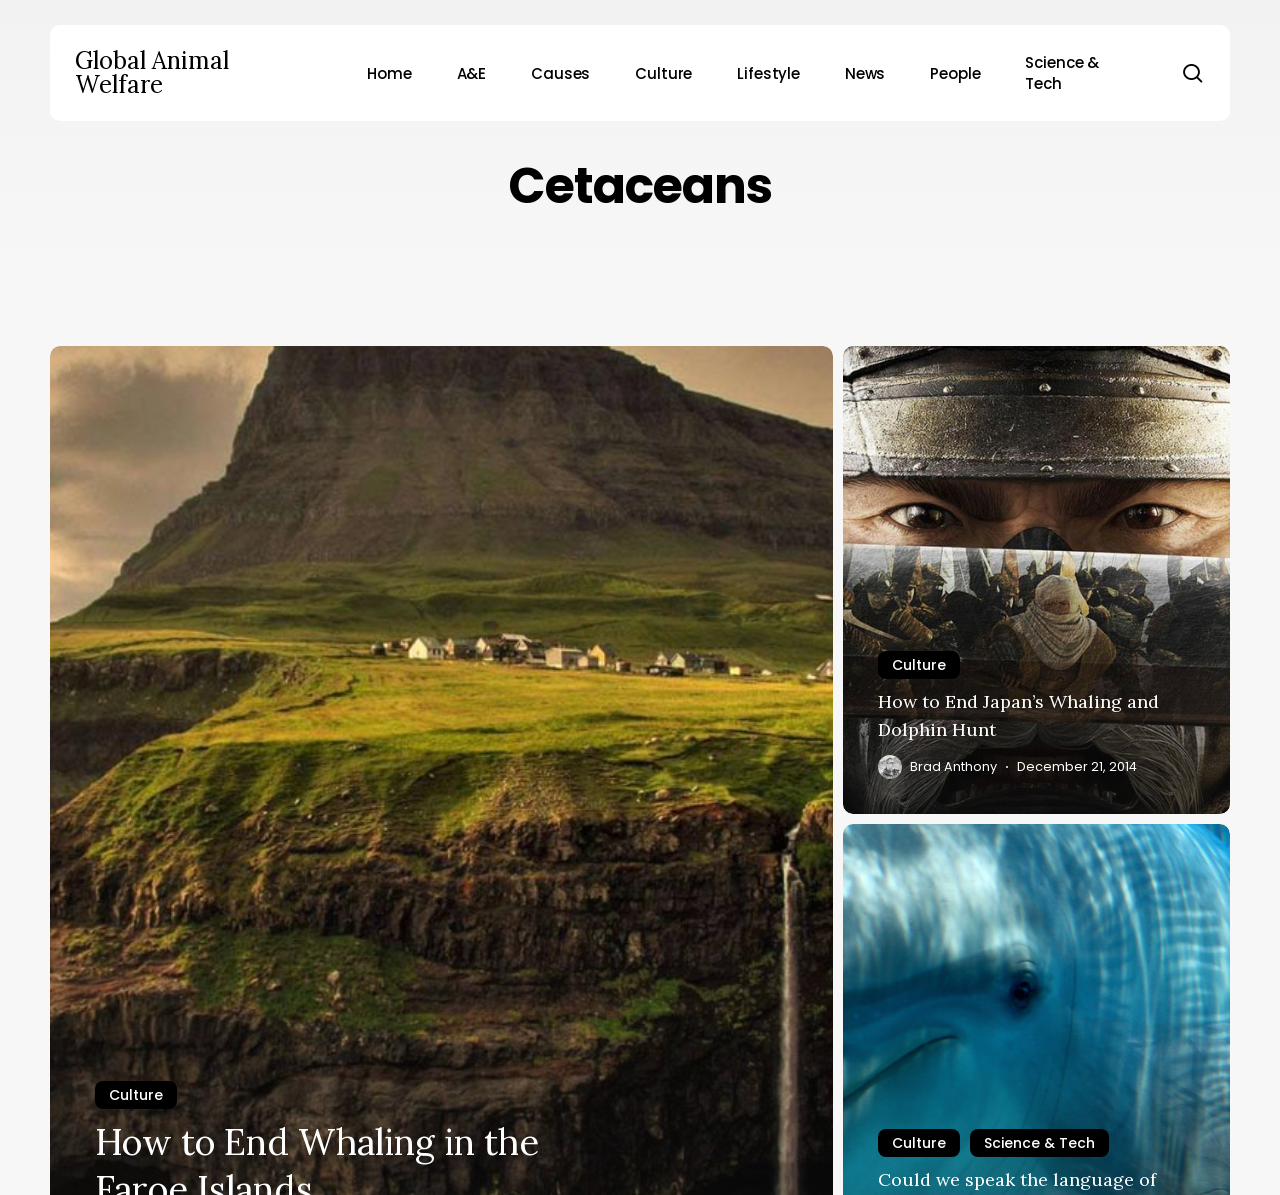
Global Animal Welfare (152, 73)
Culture (136, 1095)
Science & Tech (1039, 1143)
